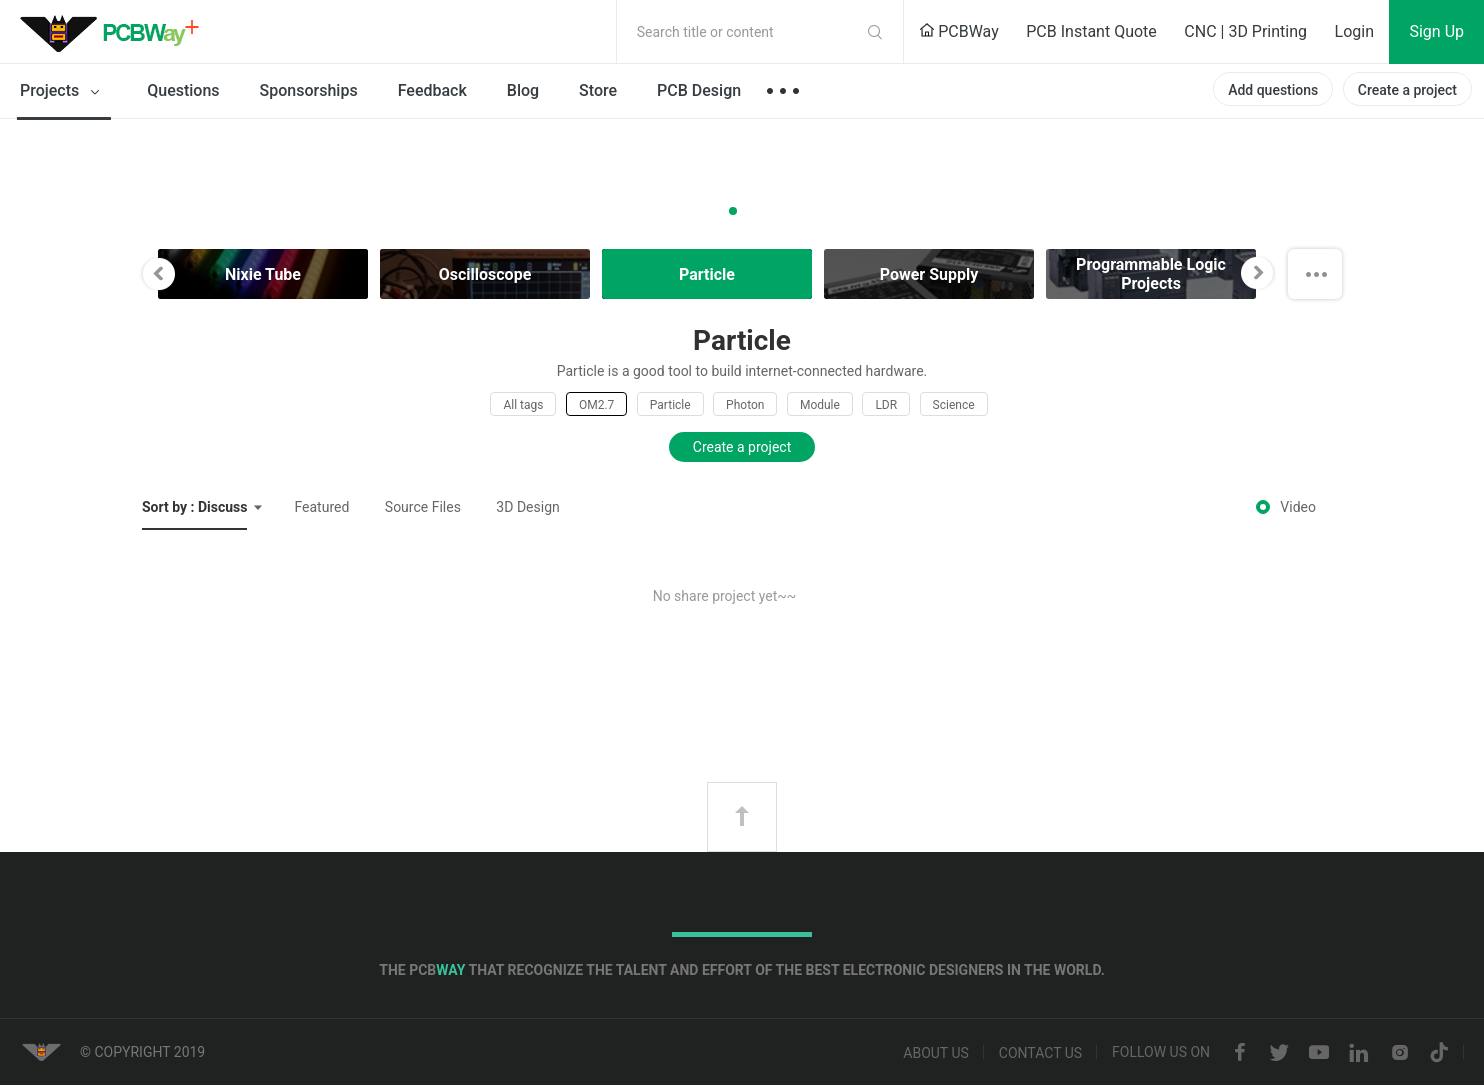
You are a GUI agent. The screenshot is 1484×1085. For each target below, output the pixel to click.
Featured (321, 507)
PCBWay (959, 31)
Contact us (1040, 1053)
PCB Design (699, 90)
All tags (523, 405)
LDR (886, 405)
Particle (670, 405)
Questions (183, 90)
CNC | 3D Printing (1245, 31)
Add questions (1273, 90)
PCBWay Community (115, 32)
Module (820, 405)
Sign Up (1436, 31)
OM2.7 (596, 405)
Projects (63, 92)
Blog (523, 90)
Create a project (1407, 90)
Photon (745, 405)
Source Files (423, 507)
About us (936, 1053)
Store (598, 90)
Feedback (432, 90)
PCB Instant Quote (1091, 31)
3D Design (527, 507)
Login (1354, 31)
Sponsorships (309, 90)
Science (954, 405)
